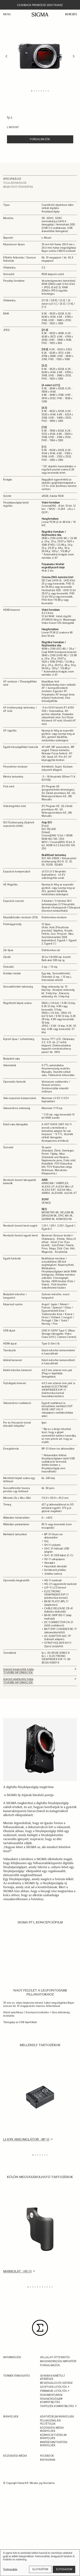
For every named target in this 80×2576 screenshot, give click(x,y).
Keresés (71, 14)
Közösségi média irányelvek (52, 2429)
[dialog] (40, 2562)
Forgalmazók (40, 139)
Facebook (47, 2455)
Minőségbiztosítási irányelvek (53, 2444)
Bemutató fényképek (18, 186)
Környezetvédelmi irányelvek (53, 2436)
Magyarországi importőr (58, 2361)
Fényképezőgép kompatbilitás (51, 2400)
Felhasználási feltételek (50, 2422)
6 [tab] (43, 90)
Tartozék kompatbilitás (57, 2406)
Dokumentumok (51, 2394)
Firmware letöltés (53, 2390)
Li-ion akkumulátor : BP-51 (26, 2139)
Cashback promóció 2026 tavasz (40, 5)
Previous (6, 56)
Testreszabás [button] (10, 2569)
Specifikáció (12, 178)
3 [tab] (36, 90)
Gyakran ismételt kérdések (52, 2377)
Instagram (47, 2459)
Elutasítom (40, 2569)
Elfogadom (64, 2569)
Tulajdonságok (14, 182)
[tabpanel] (40, 56)
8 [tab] (48, 90)
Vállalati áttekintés (55, 2357)
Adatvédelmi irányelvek (57, 2416)
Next (73, 56)
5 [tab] (41, 90)
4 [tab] (38, 90)
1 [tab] (31, 90)
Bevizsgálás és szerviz (56, 2382)
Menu (7, 14)
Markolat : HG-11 (17, 2271)
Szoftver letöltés (53, 2386)
